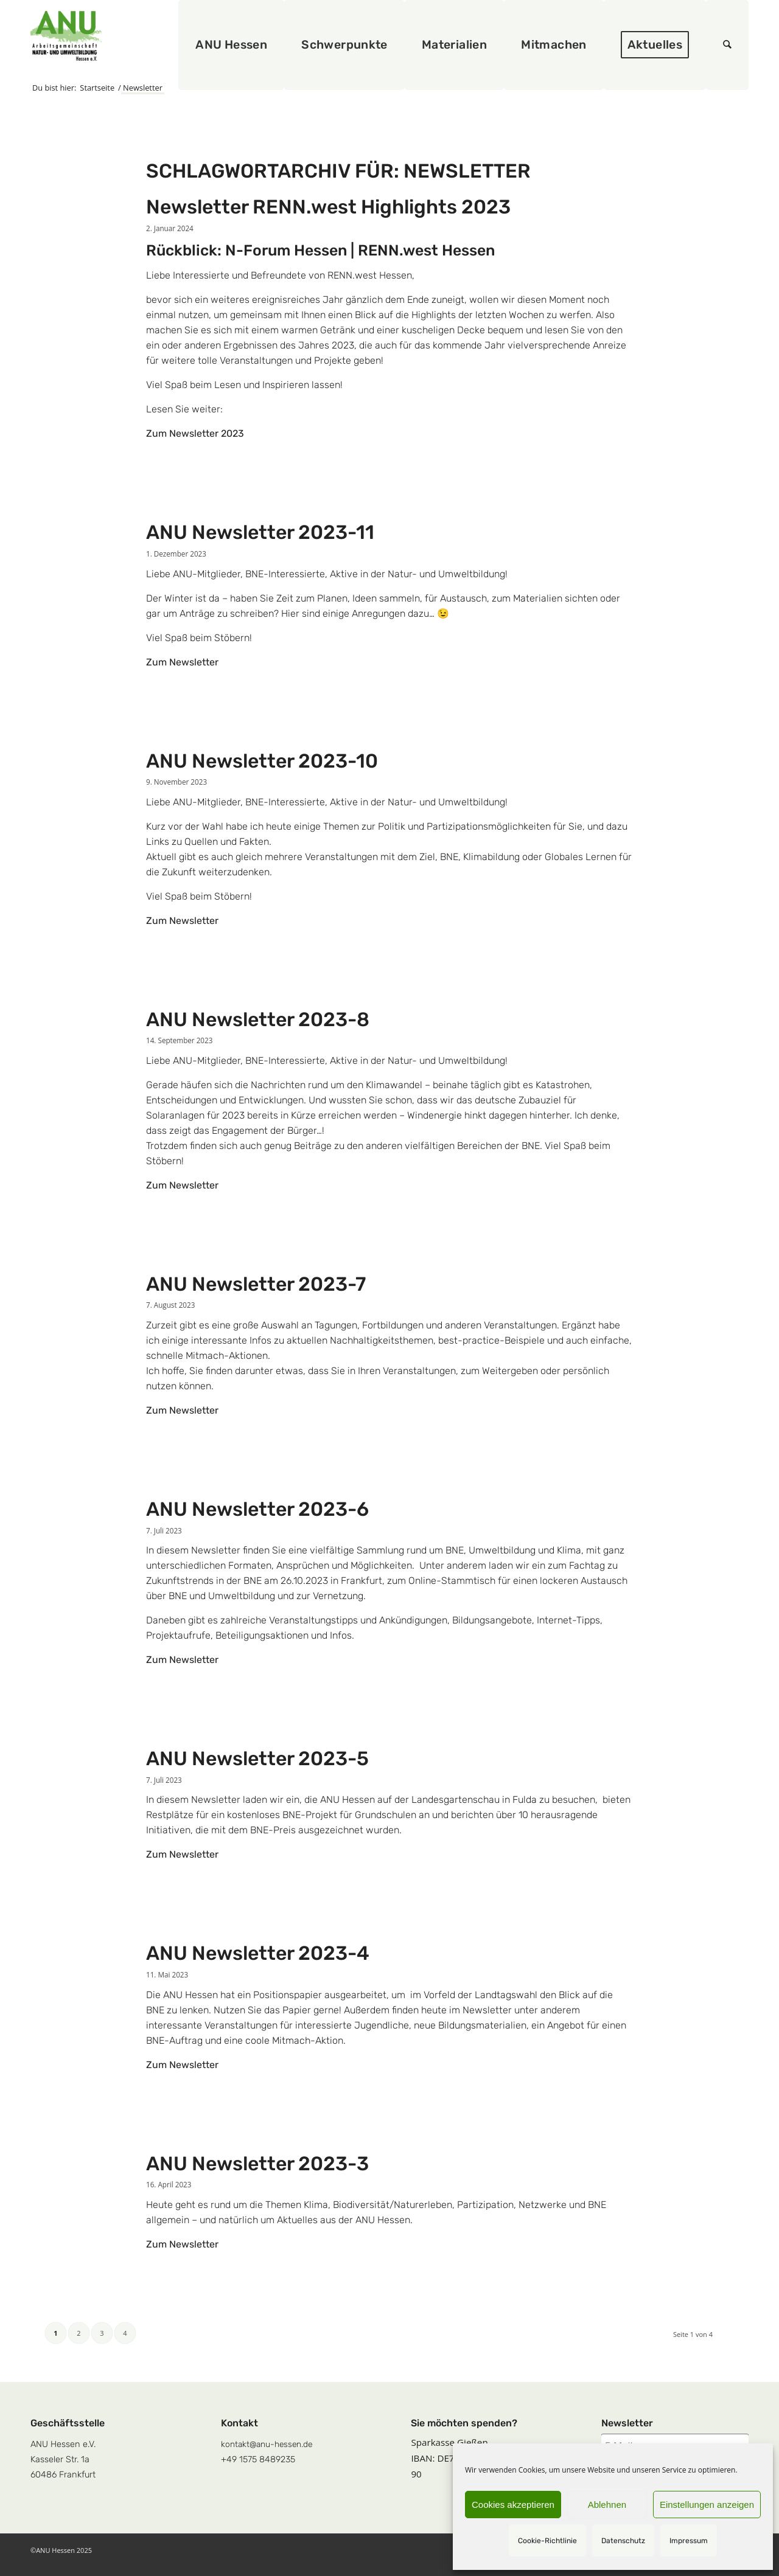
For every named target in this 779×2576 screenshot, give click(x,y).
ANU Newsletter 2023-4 (257, 1953)
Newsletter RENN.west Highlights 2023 (328, 206)
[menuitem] (232, 45)
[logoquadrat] (66, 36)
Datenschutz (623, 2540)
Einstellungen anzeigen (707, 2504)
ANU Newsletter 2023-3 (257, 2163)
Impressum (688, 2540)
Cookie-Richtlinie (547, 2540)
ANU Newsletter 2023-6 (257, 1509)
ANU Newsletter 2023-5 (257, 1758)
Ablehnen (607, 2504)
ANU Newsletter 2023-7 (256, 1284)
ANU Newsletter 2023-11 (260, 532)
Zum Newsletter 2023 (195, 433)
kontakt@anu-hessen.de (266, 2444)
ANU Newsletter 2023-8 (257, 1019)
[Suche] (727, 45)
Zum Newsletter (182, 662)
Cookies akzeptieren (513, 2504)
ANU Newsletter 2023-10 (262, 760)
